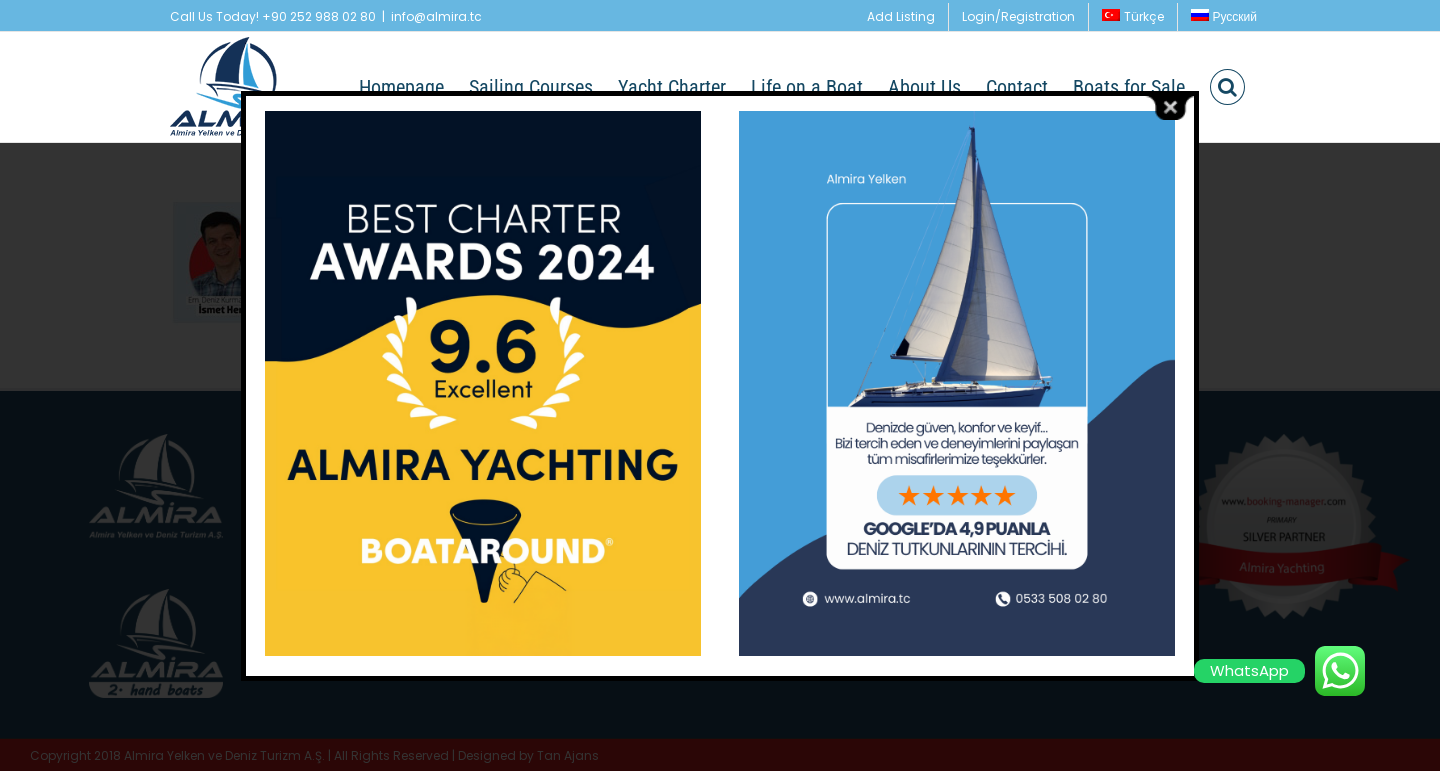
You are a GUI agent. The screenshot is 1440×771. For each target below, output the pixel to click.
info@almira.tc (436, 16)
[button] (1227, 87)
